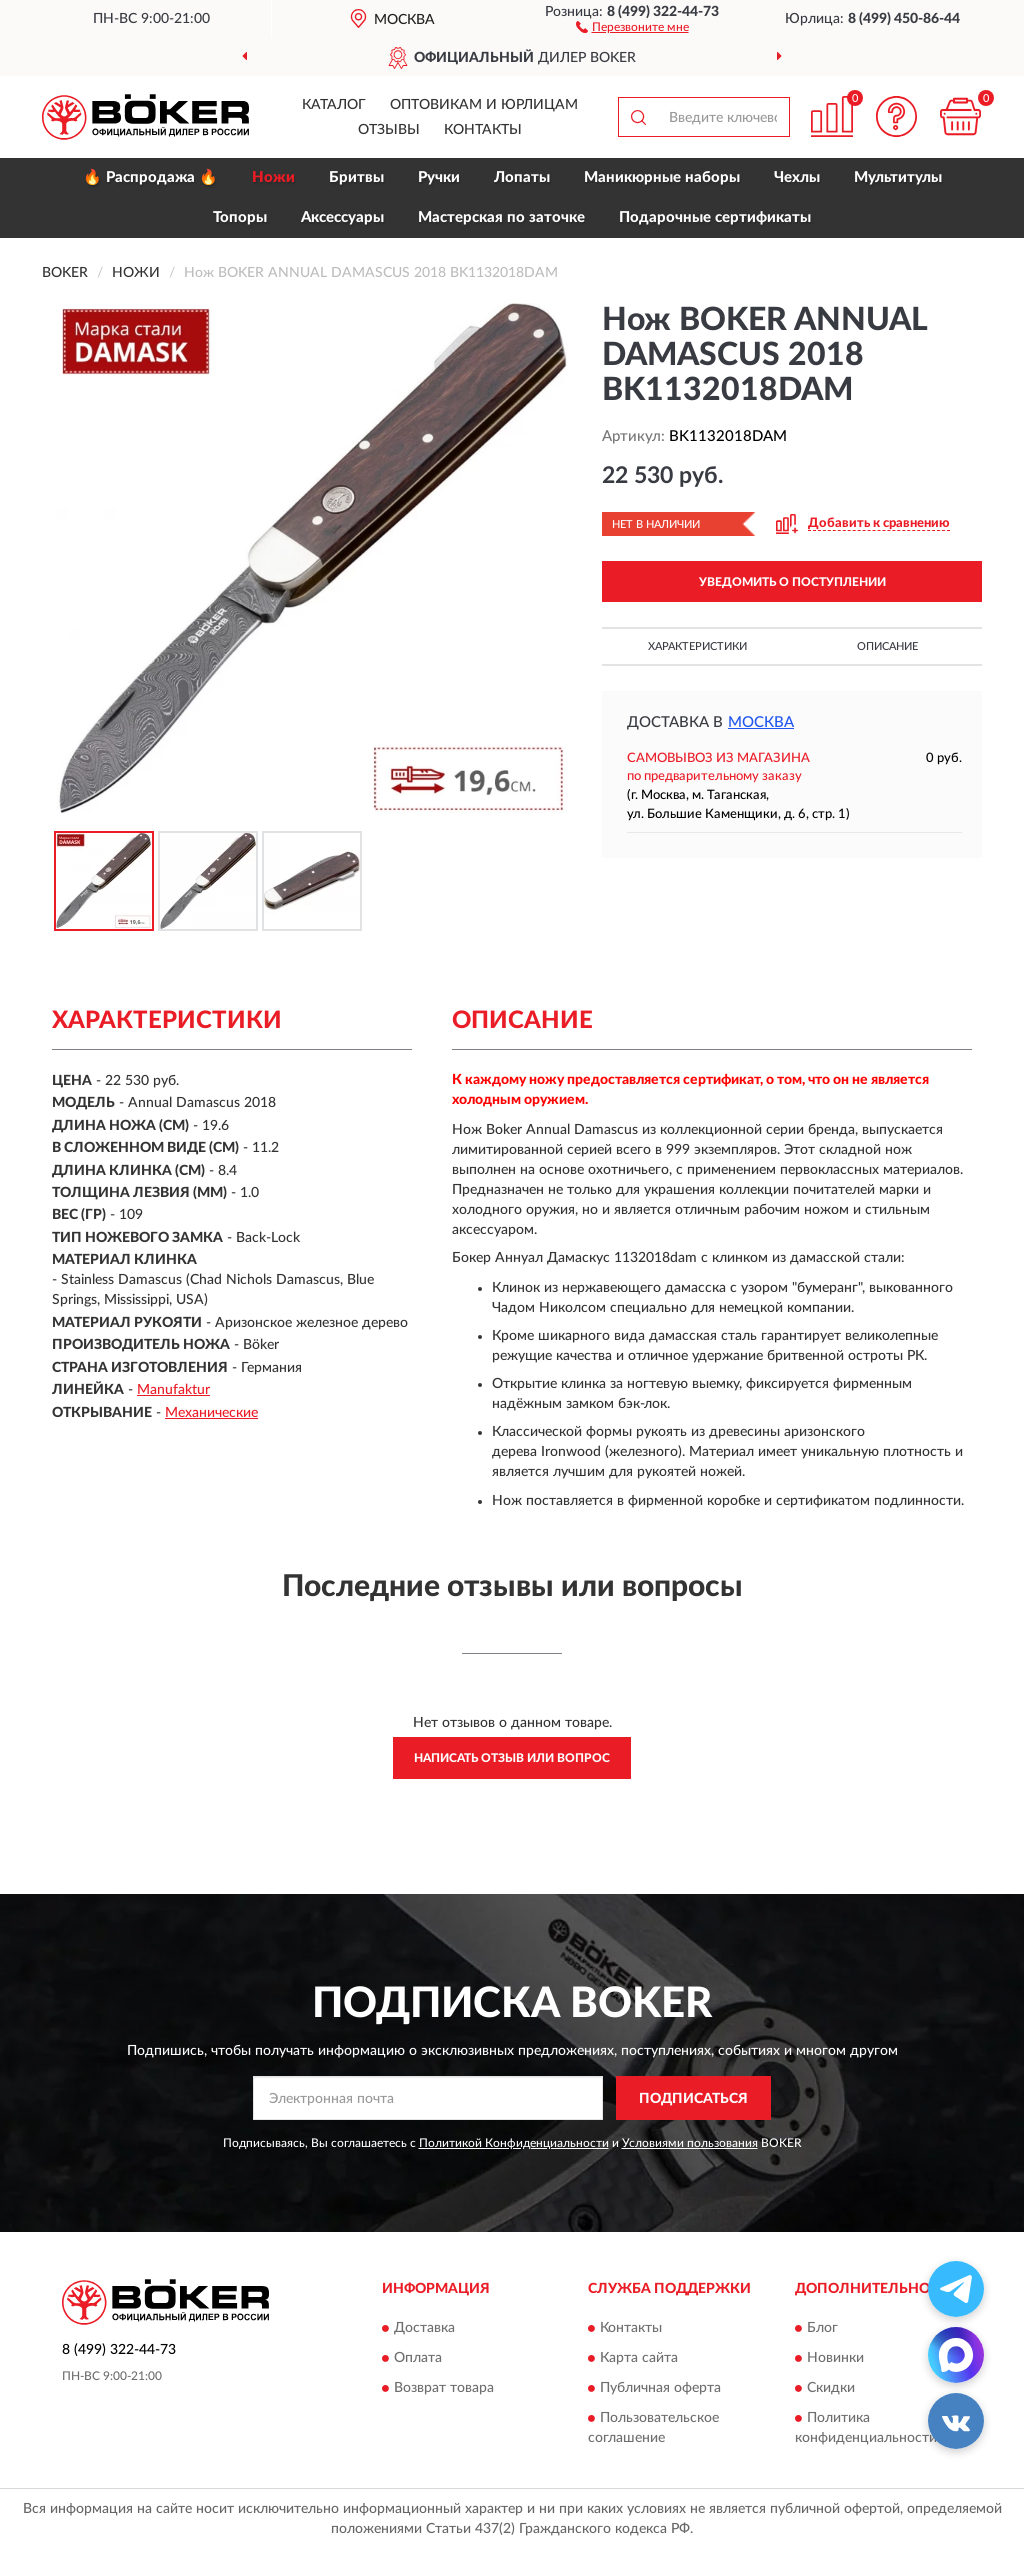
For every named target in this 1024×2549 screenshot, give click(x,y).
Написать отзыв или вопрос (512, 1758)
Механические (211, 1413)
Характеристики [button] (697, 646)
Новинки (835, 2358)
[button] (632, 26)
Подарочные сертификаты (715, 217)
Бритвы (356, 177)
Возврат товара (444, 2388)
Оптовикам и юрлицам (484, 105)
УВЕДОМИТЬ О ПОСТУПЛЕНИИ (792, 582)
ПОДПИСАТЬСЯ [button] (693, 2099)
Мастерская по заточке (501, 217)
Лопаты (522, 177)
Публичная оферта (660, 2388)
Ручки (439, 177)
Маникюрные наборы (662, 177)
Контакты (483, 130)
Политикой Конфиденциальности (514, 2143)
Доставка (424, 2328)
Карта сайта (639, 2358)
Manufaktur (173, 1390)
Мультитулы (898, 177)
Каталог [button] (334, 105)
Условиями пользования (690, 2143)
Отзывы (389, 130)
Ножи (273, 177)
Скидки (831, 2388)
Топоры (240, 217)
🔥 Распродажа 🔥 (150, 177)
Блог (822, 2328)
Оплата (418, 2358)
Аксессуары (342, 217)
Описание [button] (887, 646)
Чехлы (797, 177)
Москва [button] (761, 722)
